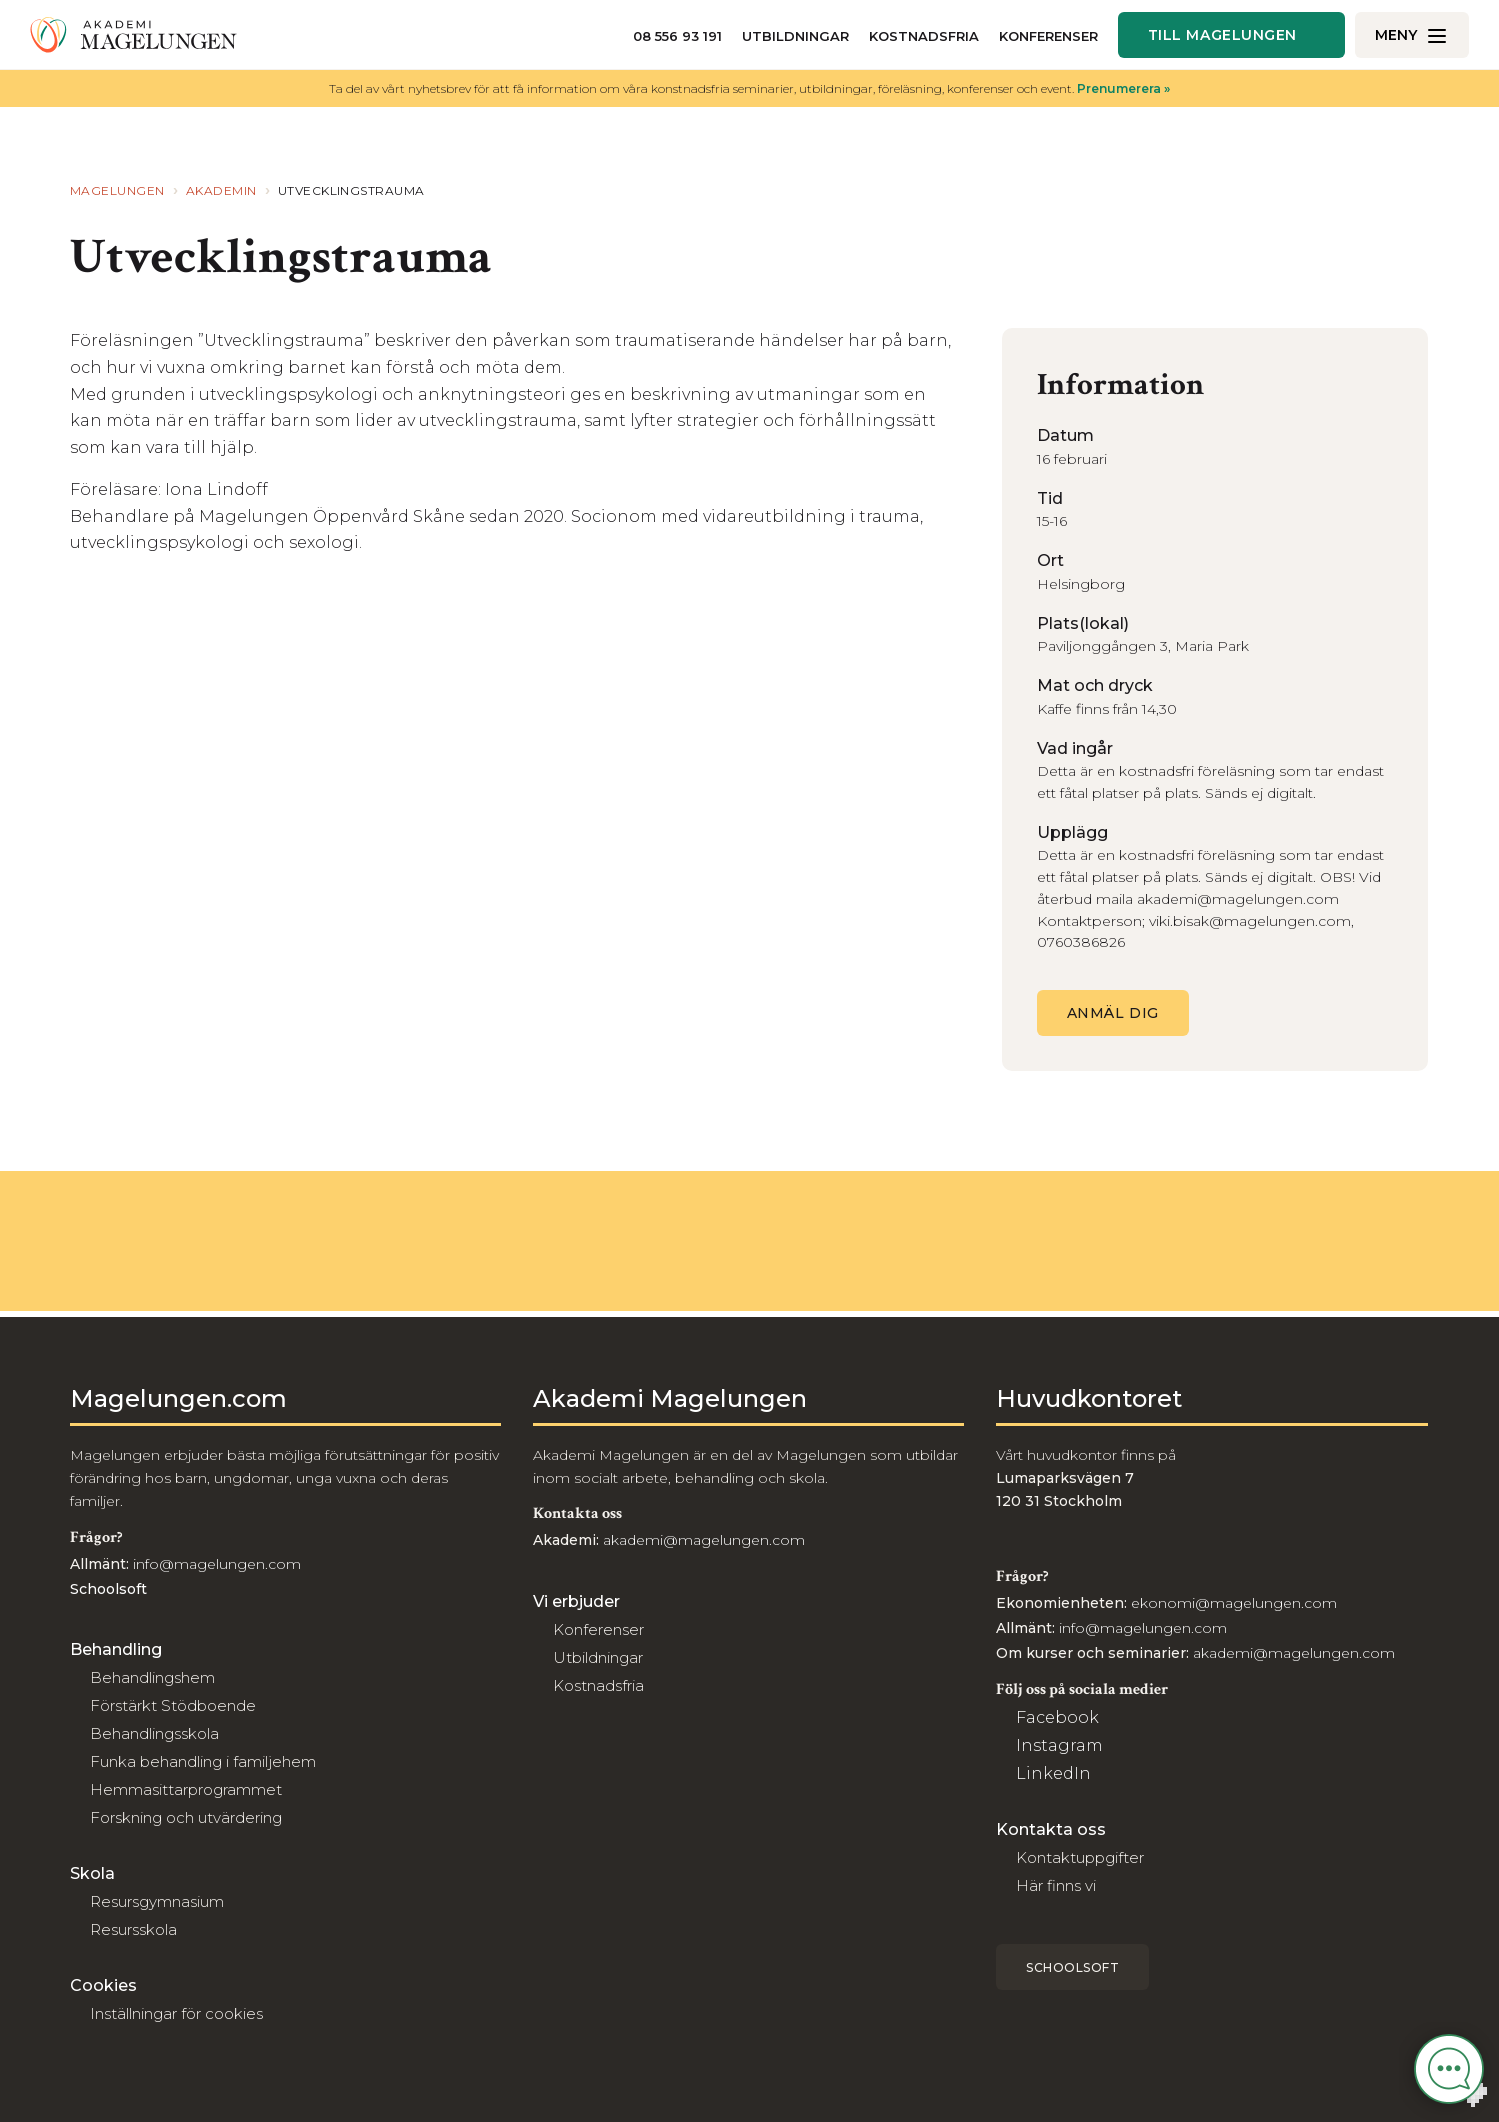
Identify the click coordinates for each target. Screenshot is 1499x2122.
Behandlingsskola (154, 1733)
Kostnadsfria (924, 36)
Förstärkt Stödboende (173, 1705)
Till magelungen (1222, 35)
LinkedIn (1053, 1773)
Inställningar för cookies (176, 2013)
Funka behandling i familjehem (203, 1761)
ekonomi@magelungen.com (1234, 1603)
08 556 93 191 (677, 36)
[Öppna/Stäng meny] (1412, 35)
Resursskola (133, 1929)
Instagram (1059, 1745)
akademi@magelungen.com (704, 1540)
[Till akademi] (133, 35)
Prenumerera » (1123, 88)
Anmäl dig (1113, 1013)
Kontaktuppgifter (1080, 1857)
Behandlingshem (152, 1677)
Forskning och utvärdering (186, 1817)
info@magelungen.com (215, 1564)
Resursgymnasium (157, 1901)
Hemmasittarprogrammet (186, 1789)
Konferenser (1048, 36)
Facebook (1057, 1717)
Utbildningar (795, 36)
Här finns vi (1056, 1885)
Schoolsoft (1072, 1967)
